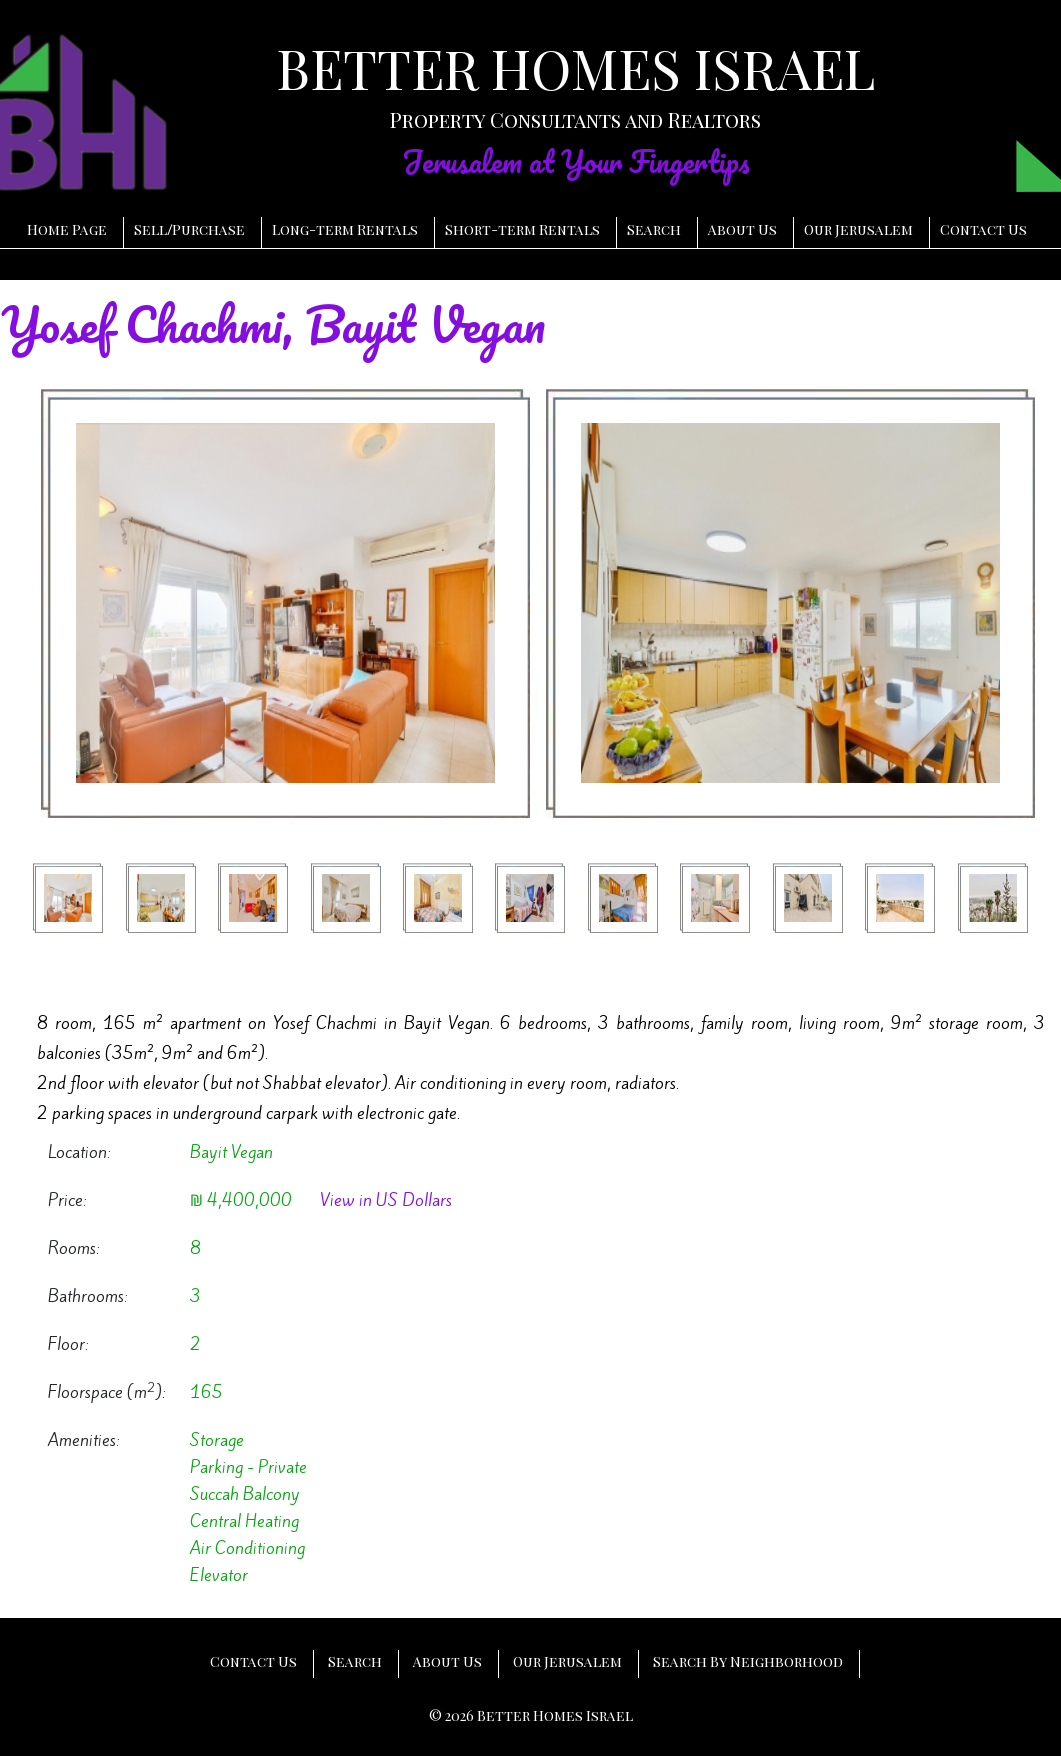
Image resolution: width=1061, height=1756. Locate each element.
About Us (742, 229)
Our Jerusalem (858, 229)
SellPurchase (189, 229)
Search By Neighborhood (748, 1661)
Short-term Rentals (522, 229)
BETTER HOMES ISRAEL (575, 68)
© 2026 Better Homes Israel (531, 1715)
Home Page (67, 229)
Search (654, 229)
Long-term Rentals (345, 229)
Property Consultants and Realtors (575, 119)
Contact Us (983, 229)
